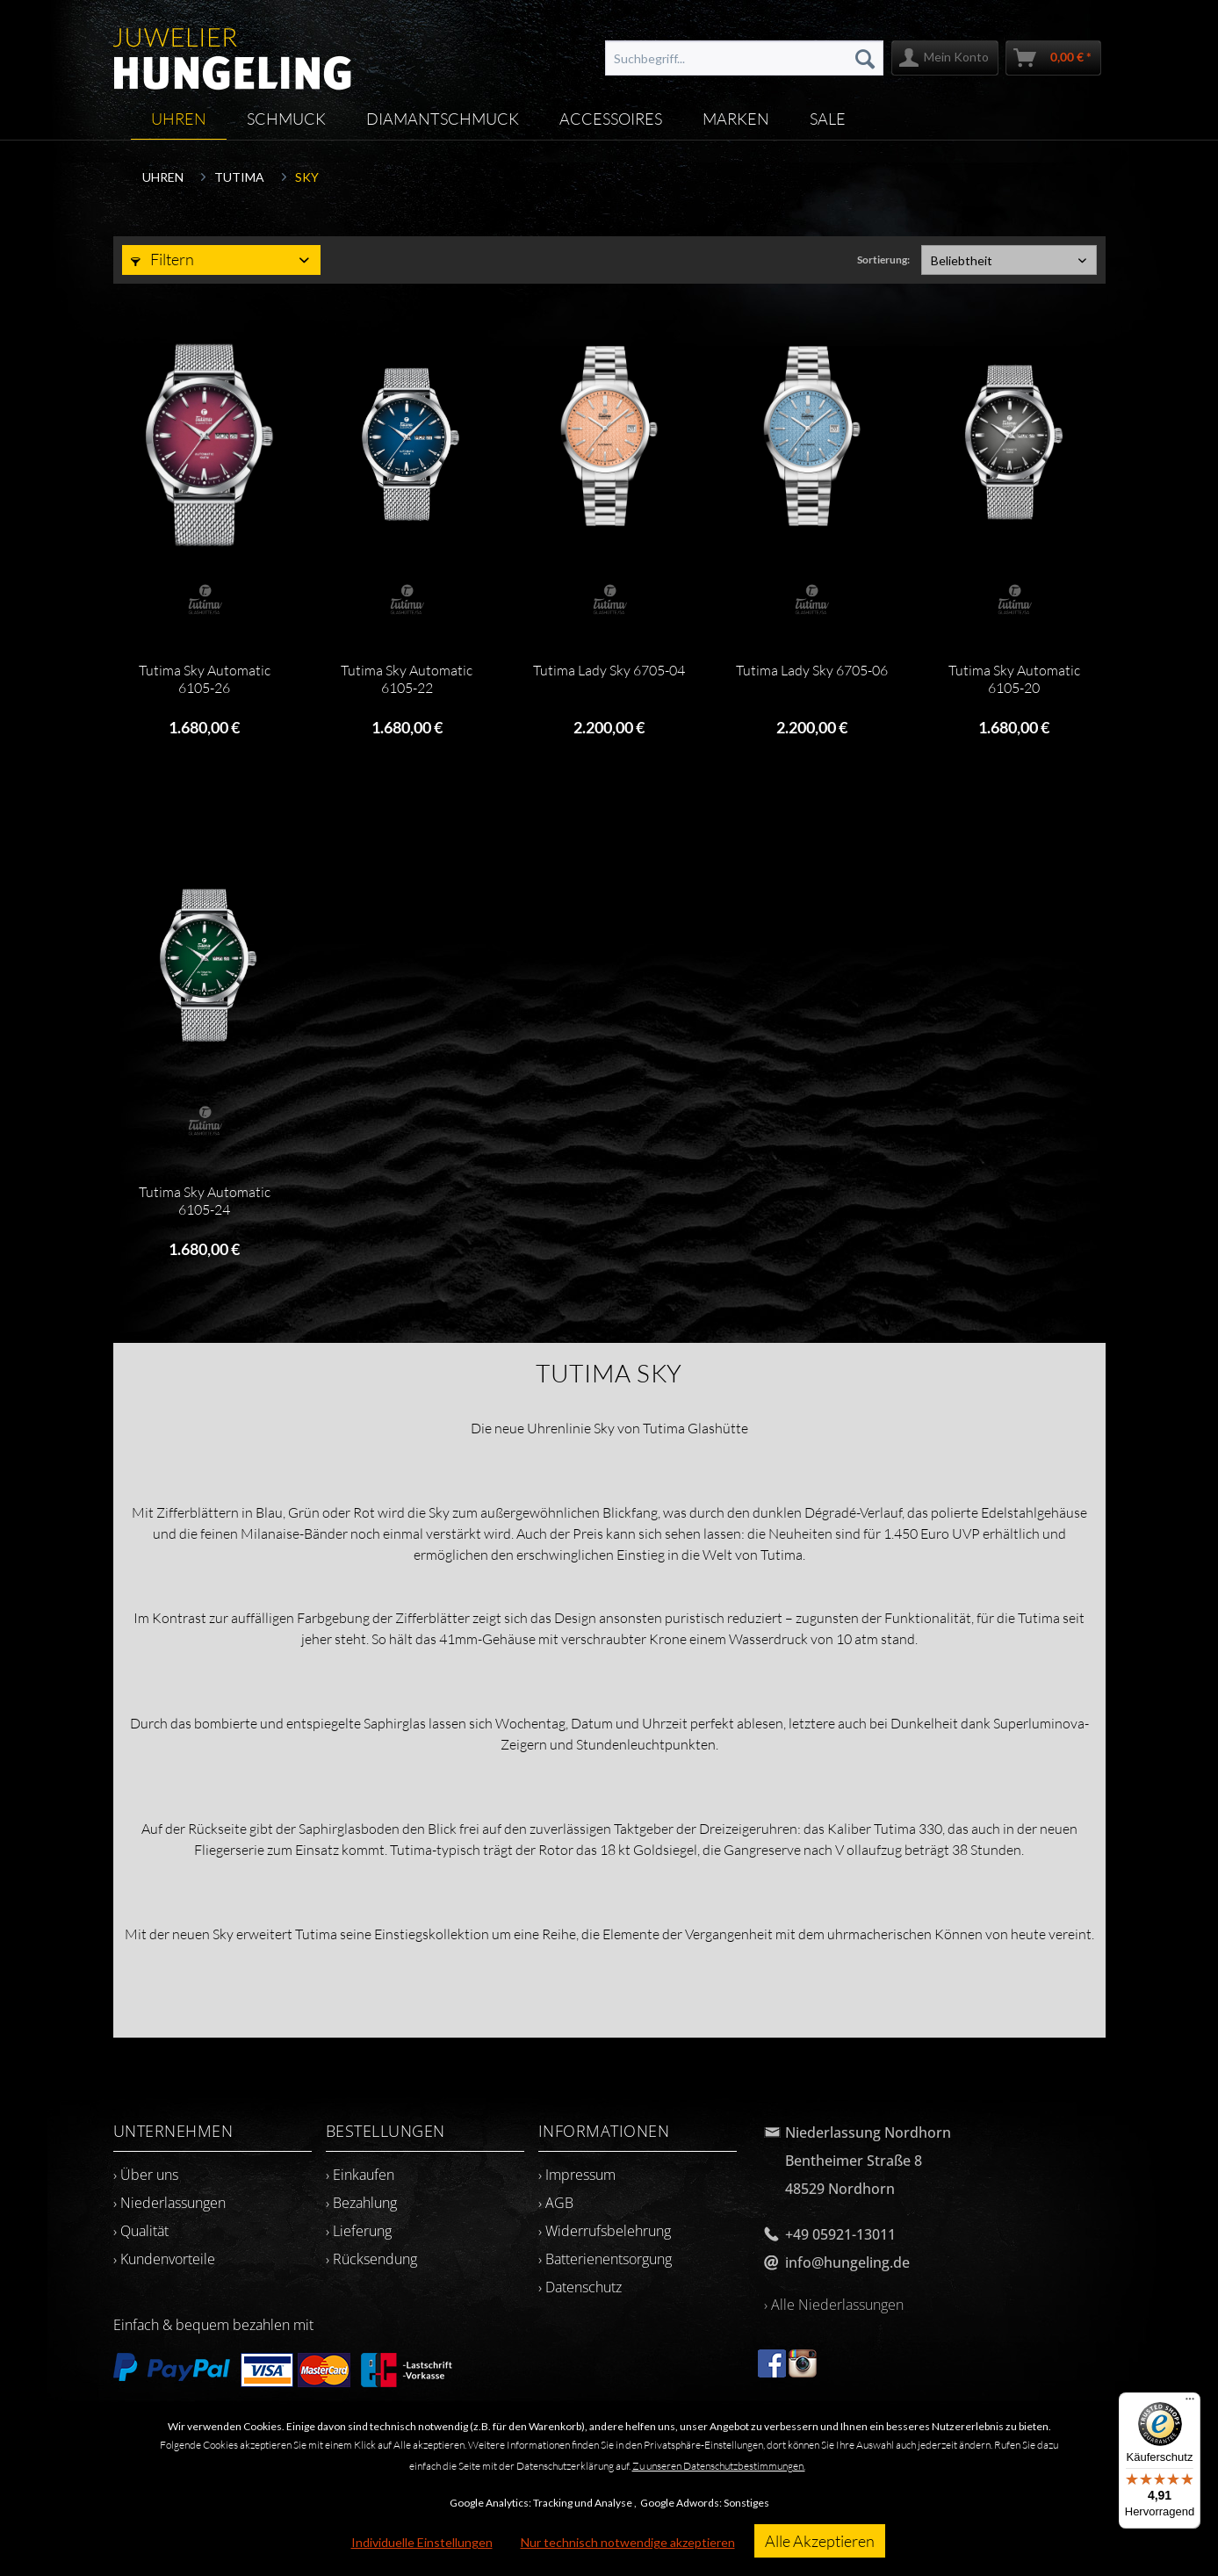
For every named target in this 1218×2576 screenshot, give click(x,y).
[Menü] (1189, 2403)
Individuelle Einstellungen (422, 2542)
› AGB (555, 2202)
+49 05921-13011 (840, 2234)
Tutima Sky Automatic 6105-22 (406, 678)
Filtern (162, 259)
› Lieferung (359, 2230)
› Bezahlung (361, 2202)
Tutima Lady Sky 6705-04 (609, 670)
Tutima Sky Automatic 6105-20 (1014, 678)
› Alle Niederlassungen (834, 2304)
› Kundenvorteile (164, 2259)
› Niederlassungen (169, 2202)
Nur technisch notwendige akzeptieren (628, 2542)
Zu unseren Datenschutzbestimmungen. (718, 2465)
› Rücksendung (371, 2259)
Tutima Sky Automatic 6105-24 (204, 1200)
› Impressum (577, 2174)
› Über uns (145, 2174)
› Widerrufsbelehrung (604, 2230)
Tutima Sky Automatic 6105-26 (204, 678)
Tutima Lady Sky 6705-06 (812, 670)
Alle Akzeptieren (820, 2541)
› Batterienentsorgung (605, 2259)
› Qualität (141, 2230)
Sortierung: (883, 259)
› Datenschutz (580, 2287)
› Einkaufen (360, 2174)
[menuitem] (744, 58)
